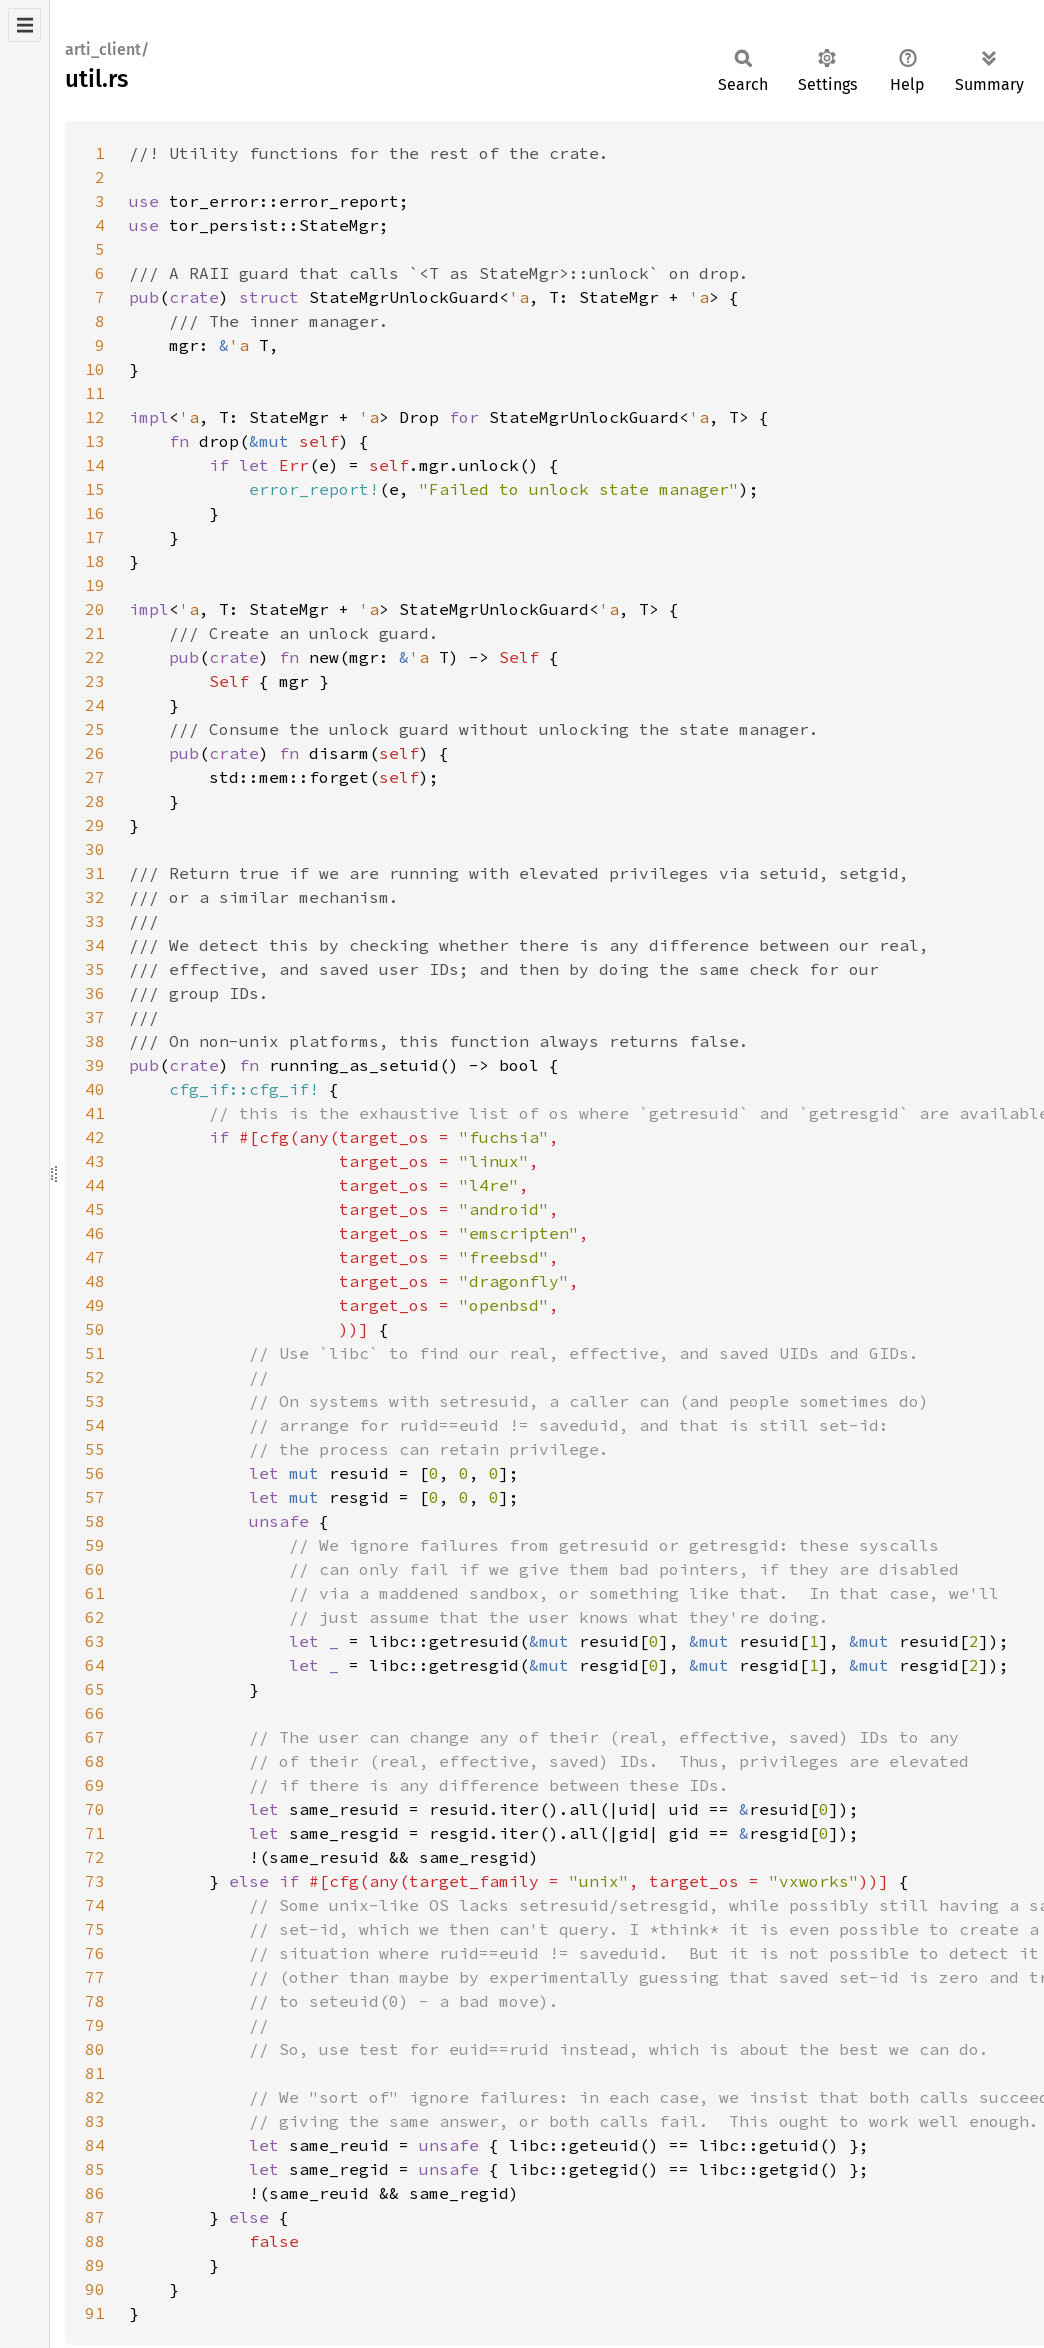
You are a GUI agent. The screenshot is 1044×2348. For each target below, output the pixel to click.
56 (95, 1473)
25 (95, 729)
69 (95, 1785)
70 (95, 1809)
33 (95, 921)
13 (95, 441)
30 (95, 849)
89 (95, 2265)
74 (95, 1905)
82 (95, 2097)
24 (95, 705)
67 (95, 1737)
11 (95, 393)
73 (95, 1881)
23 (95, 681)
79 (95, 2025)
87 (95, 2217)
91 (95, 2313)
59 (95, 1545)
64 (95, 1665)
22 (95, 657)
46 (95, 1233)
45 (95, 1209)
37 (95, 1017)
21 (95, 633)
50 (95, 1329)
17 (95, 537)
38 (95, 1041)
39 (95, 1065)
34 (95, 945)
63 (95, 1641)
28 (95, 801)
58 (95, 1521)
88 (95, 2241)
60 (95, 1569)
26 (95, 753)
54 (95, 1425)
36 (95, 993)
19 (95, 585)
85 (95, 2169)
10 (95, 369)
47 (95, 1257)
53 (95, 1401)
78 (95, 2001)
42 (95, 1137)
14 (95, 465)
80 (95, 2049)
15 (95, 489)
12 (95, 417)
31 (95, 873)
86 (95, 2193)
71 (95, 1833)
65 (95, 1689)
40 (95, 1089)
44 (95, 1185)
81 (95, 2073)
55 (95, 1449)
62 (95, 1617)
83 (95, 2121)
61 (95, 1593)
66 (95, 1713)
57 (95, 1497)
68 (95, 1761)
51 (95, 1353)
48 (95, 1281)
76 (95, 1953)
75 (95, 1929)
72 (95, 1857)
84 (95, 2145)
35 (95, 969)
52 (95, 1377)
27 (95, 777)
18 (95, 561)
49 (95, 1305)
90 (95, 2289)
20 (95, 609)
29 (95, 825)
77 (95, 1977)
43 (95, 1161)
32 (95, 897)
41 (95, 1113)
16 (95, 513)
